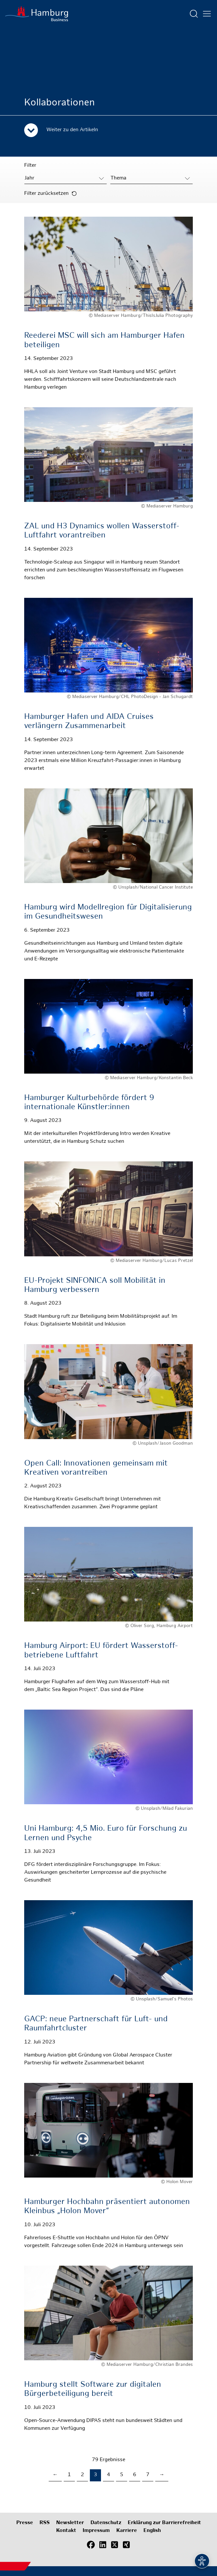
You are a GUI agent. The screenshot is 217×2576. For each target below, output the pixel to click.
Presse (24, 2523)
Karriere (126, 2530)
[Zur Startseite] (36, 13)
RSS (45, 2523)
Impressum (96, 2530)
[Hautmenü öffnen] (207, 14)
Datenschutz (106, 2523)
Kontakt (66, 2530)
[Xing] (126, 2545)
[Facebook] (91, 2545)
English (152, 2530)
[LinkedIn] (103, 2545)
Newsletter (70, 2523)
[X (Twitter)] (114, 2545)
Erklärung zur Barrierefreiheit (164, 2523)
